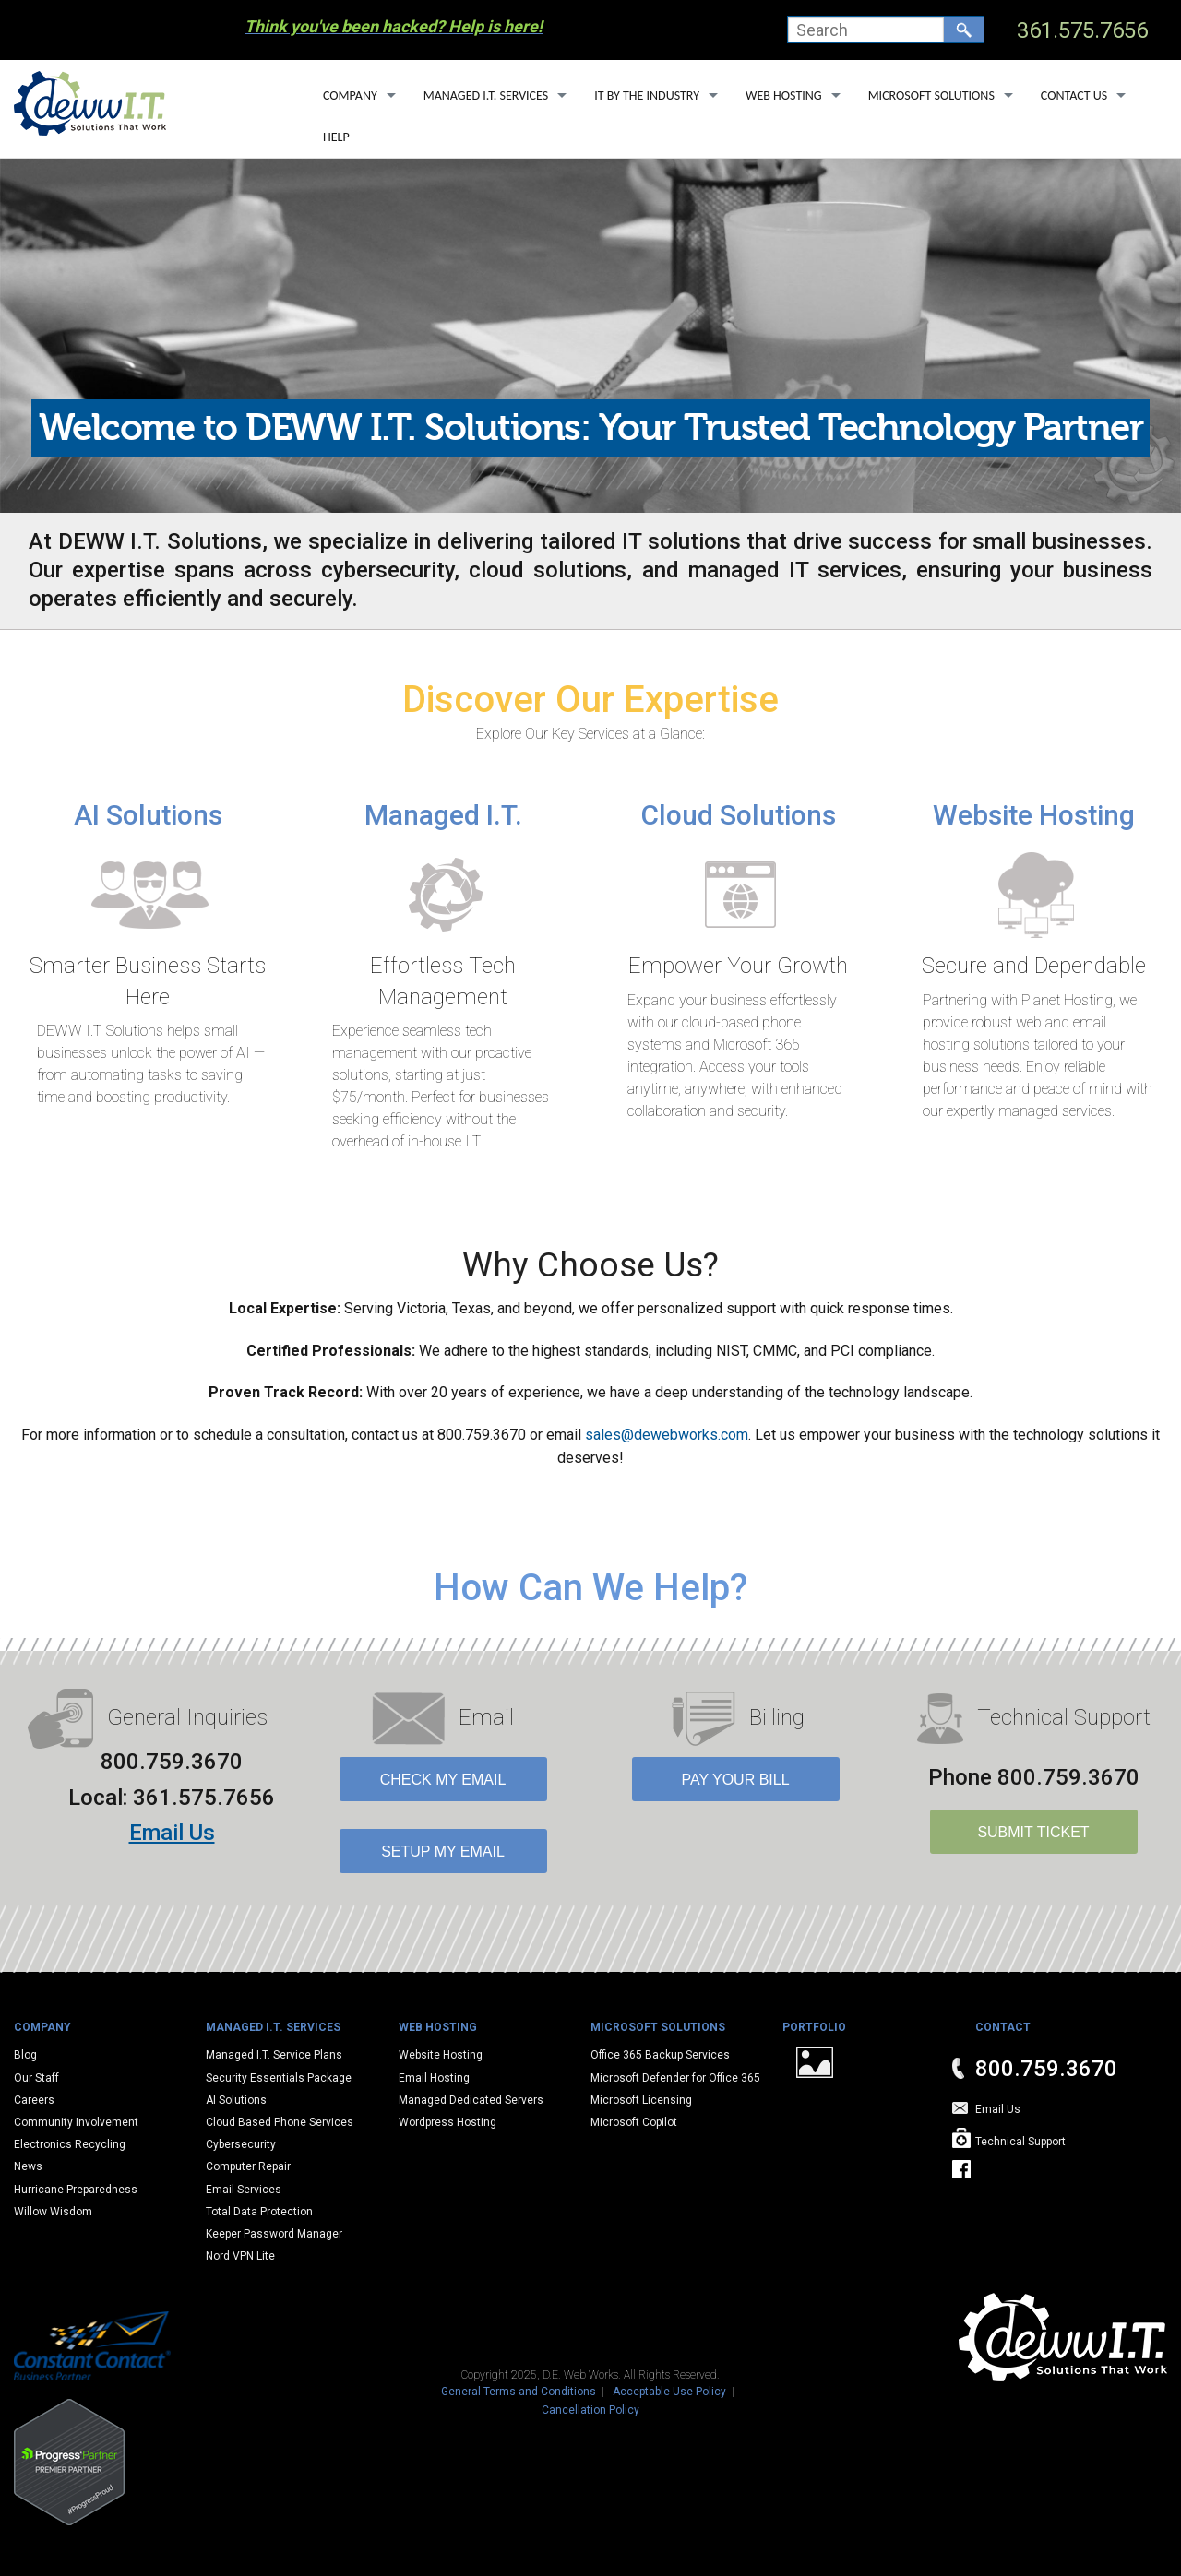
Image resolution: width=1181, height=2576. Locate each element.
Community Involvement (76, 2122)
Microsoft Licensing (641, 2100)
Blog (25, 2054)
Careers (34, 2100)
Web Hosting (784, 95)
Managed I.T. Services (485, 95)
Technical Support (1020, 2141)
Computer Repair (248, 2166)
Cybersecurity (241, 2144)
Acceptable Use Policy (669, 2391)
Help (336, 137)
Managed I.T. (443, 815)
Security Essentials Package (279, 2077)
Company (350, 95)
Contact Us (1074, 95)
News (28, 2166)
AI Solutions (148, 815)
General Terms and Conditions (518, 2391)
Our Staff (36, 2077)
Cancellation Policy (590, 2410)
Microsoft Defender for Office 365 (675, 2077)
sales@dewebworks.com (666, 1434)
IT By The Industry (646, 95)
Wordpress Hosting (447, 2122)
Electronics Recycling (69, 2144)
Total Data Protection (259, 2211)
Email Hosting (434, 2077)
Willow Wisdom (53, 2211)
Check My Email (443, 1779)
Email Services (243, 2189)
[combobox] (866, 29)
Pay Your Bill (735, 1779)
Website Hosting (1034, 815)
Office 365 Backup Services (660, 2054)
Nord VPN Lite (240, 2256)
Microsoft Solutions (931, 95)
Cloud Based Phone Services (279, 2122)
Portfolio (814, 2027)
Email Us (172, 1833)
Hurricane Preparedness (75, 2189)
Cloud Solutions (738, 815)
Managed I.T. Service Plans (274, 2054)
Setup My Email (443, 1851)
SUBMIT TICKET (1033, 1832)
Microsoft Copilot (633, 2122)
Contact (1003, 2027)
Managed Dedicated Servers (471, 2100)
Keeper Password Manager (274, 2233)
